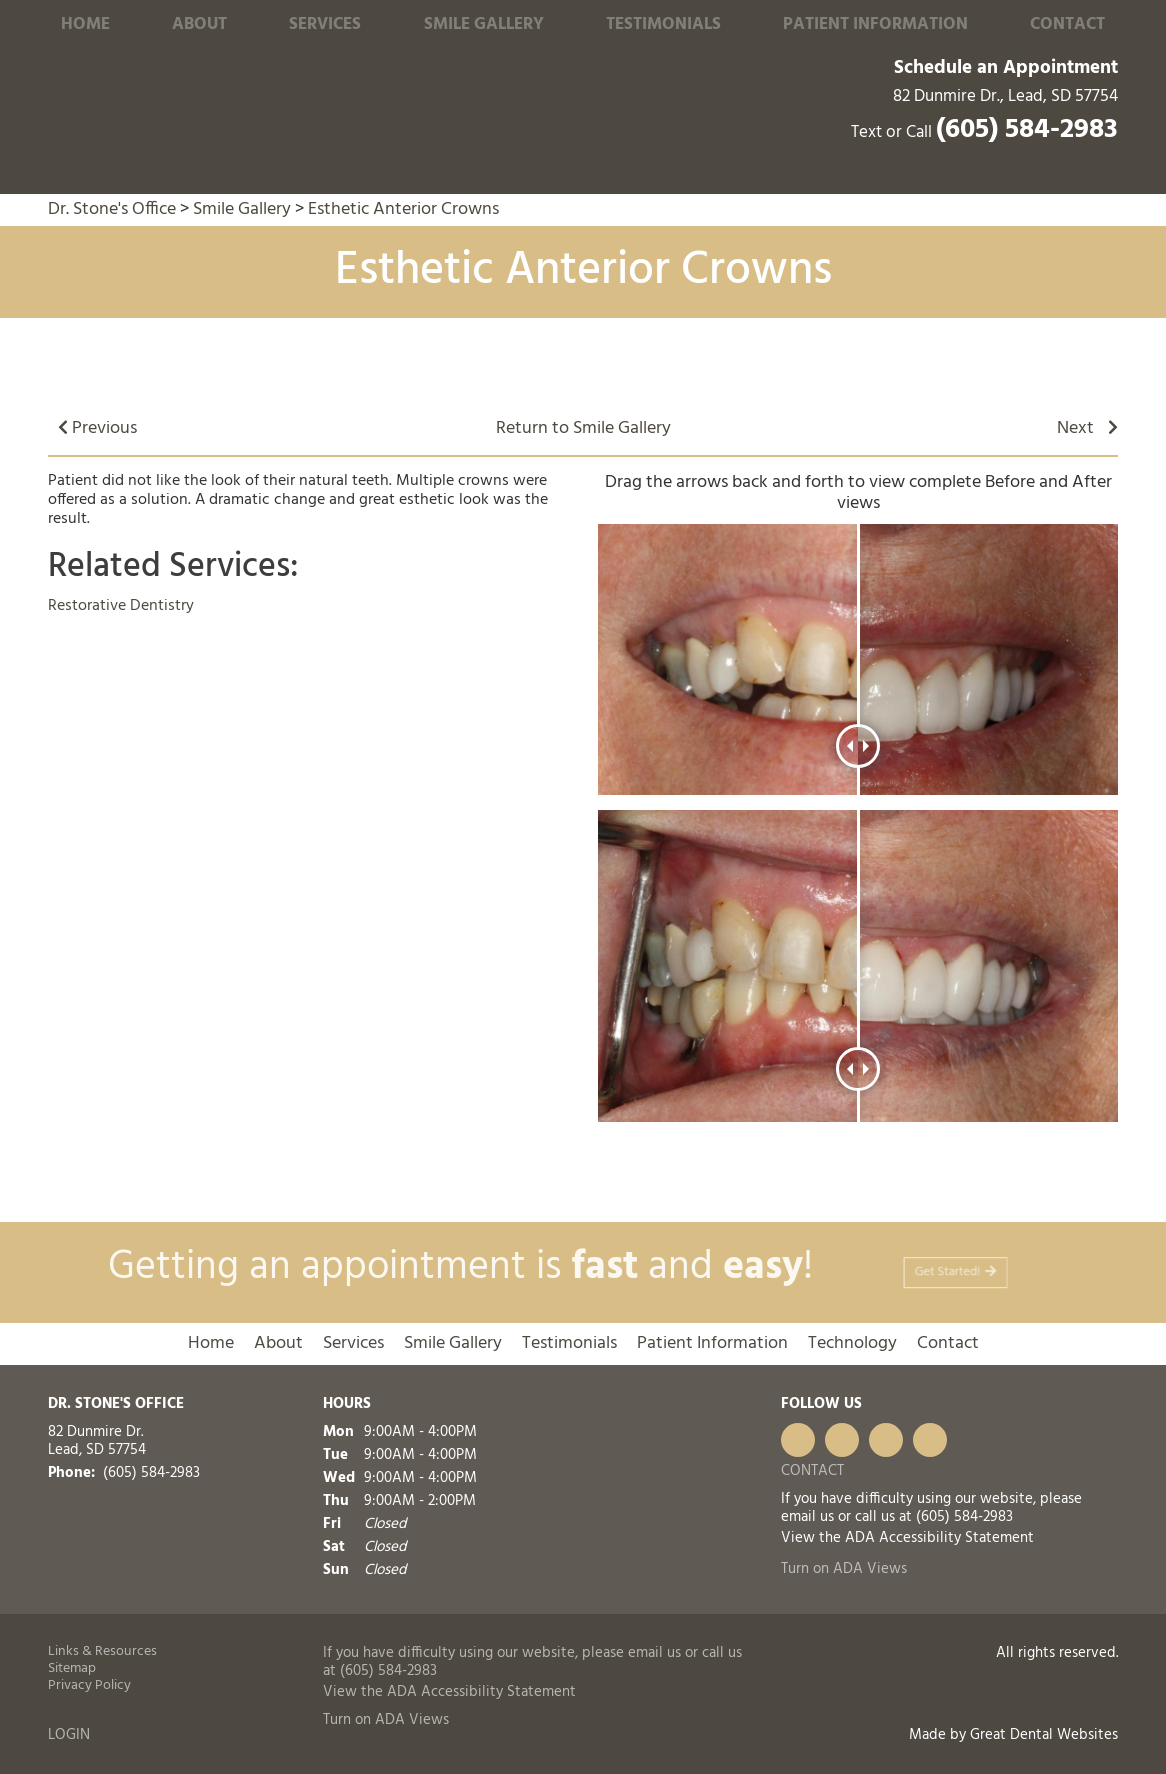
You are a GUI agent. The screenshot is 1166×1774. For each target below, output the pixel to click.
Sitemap (72, 1669)
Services (325, 25)
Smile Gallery (484, 25)
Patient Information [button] (875, 25)
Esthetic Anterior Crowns (403, 209)
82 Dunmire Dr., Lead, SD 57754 (1005, 96)
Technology (852, 1345)
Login (69, 1735)
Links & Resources (102, 1652)
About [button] (199, 25)
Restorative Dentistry (121, 606)
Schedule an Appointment (991, 68)
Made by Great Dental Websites (1013, 1735)
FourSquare (975, 166)
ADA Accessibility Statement (939, 1538)
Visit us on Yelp (1059, 166)
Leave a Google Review (1017, 166)
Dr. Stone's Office (112, 209)
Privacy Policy (89, 1686)
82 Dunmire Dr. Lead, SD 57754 (97, 1441)
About (278, 1345)
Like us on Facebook (1101, 166)
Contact (1067, 25)
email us (807, 1517)
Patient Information (712, 1345)
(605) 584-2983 (1027, 129)
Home (85, 25)
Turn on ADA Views (844, 1569)
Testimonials (663, 25)
